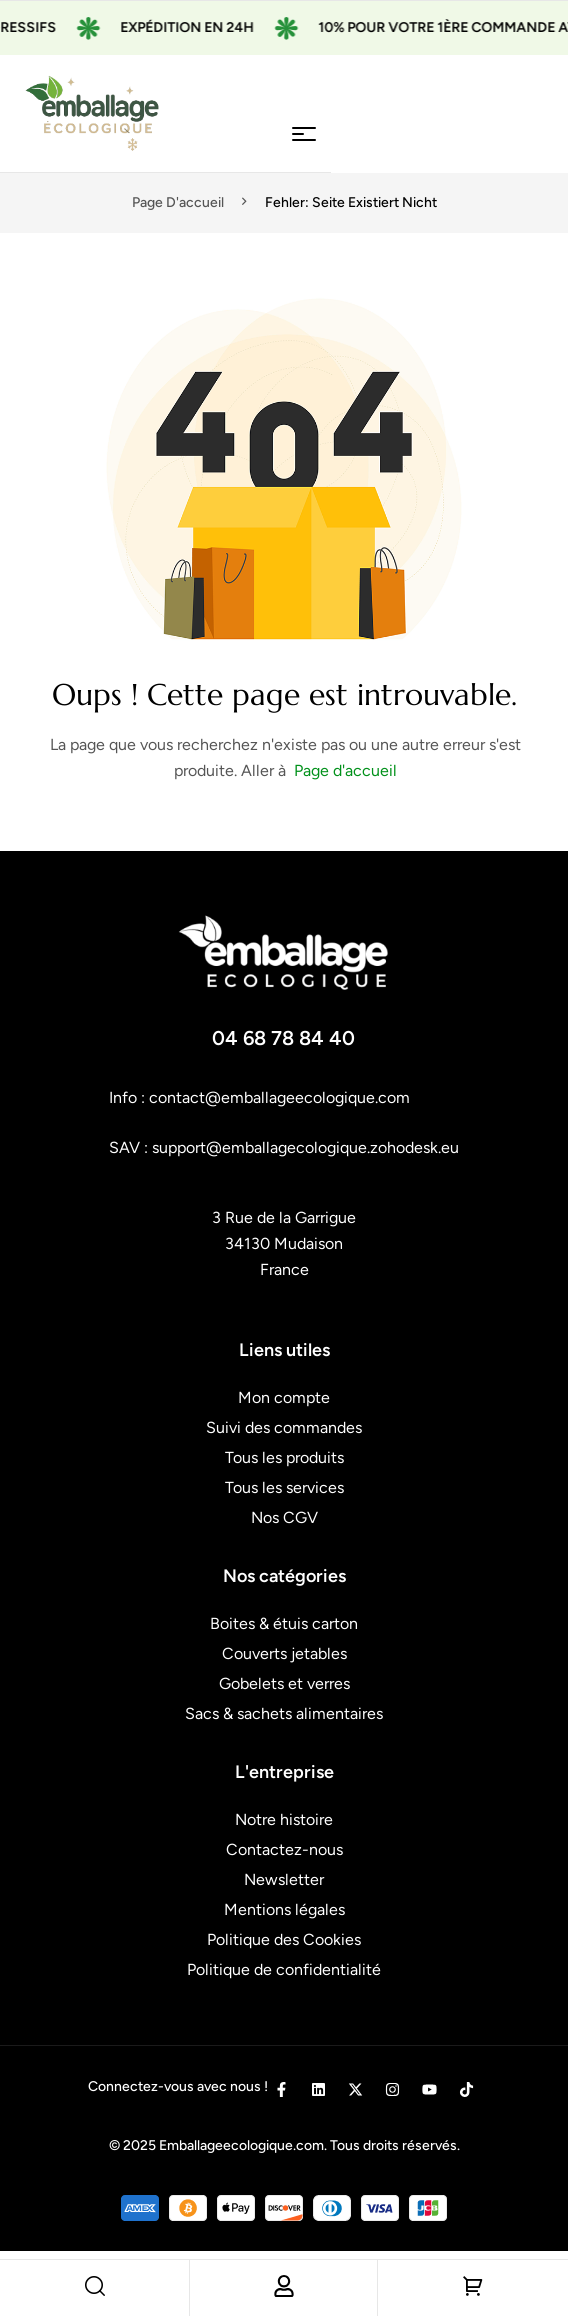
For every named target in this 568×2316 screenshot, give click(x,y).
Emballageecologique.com (241, 2145)
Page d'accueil (178, 202)
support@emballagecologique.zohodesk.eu (305, 1147)
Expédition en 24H (215, 27)
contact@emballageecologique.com (279, 1097)
